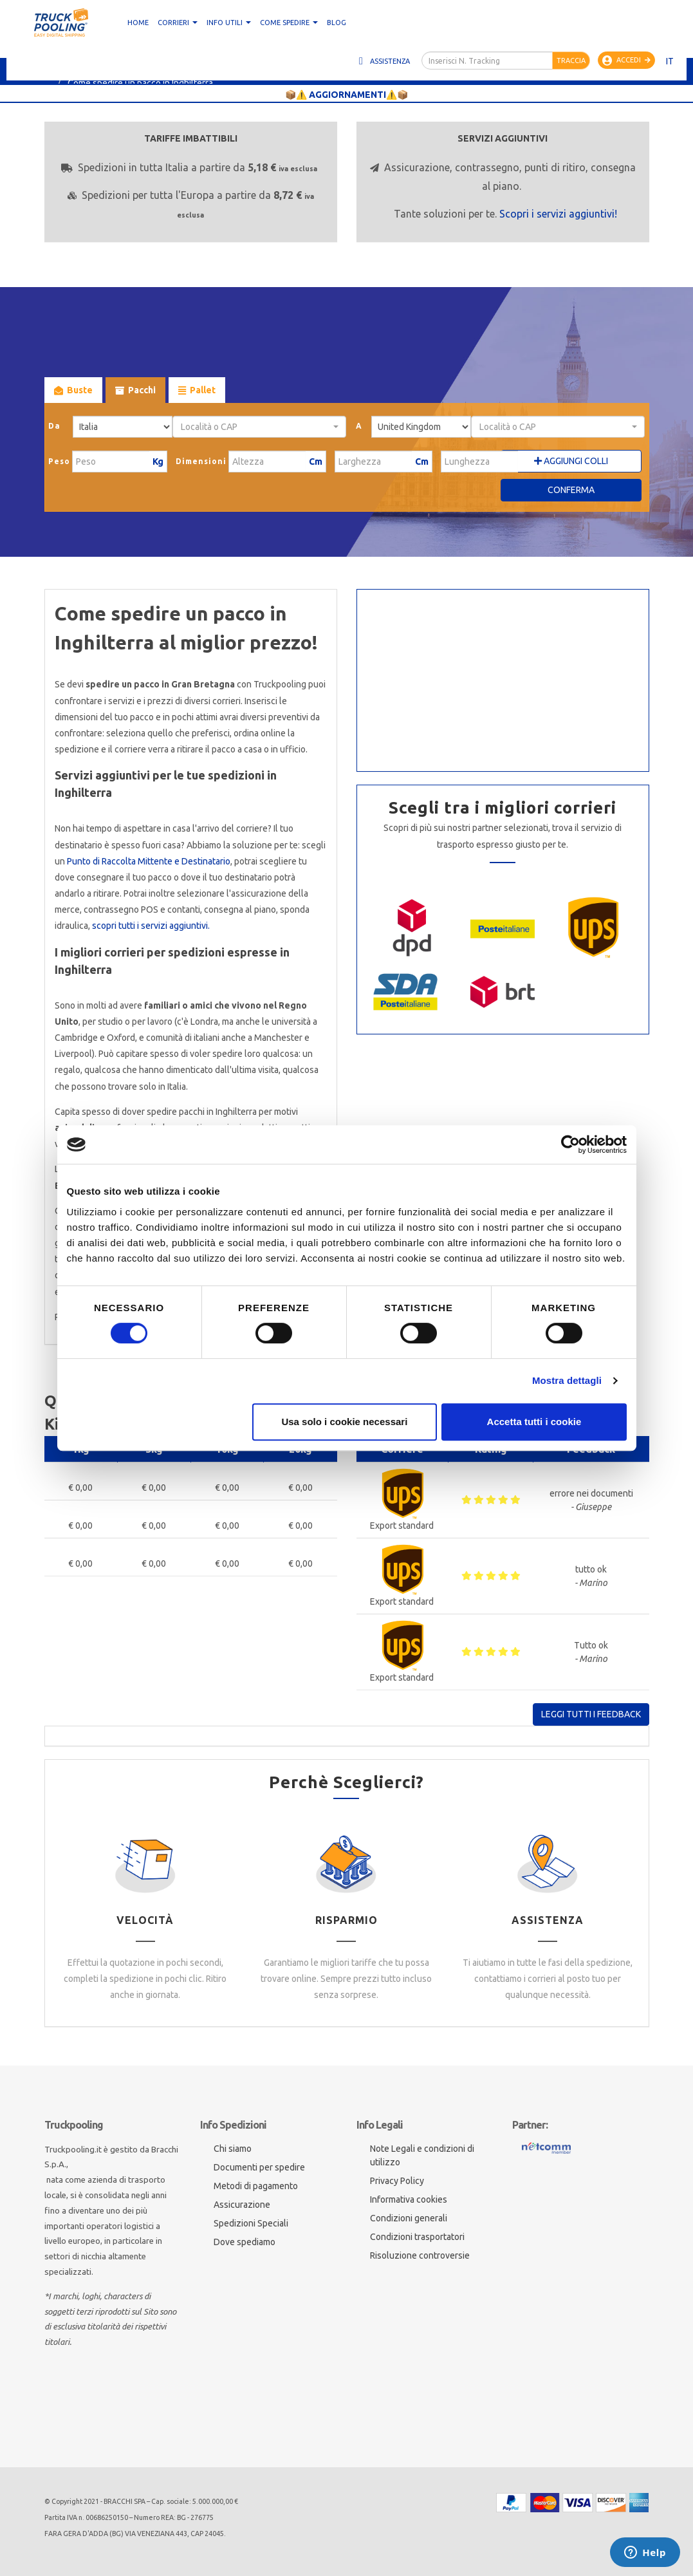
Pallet (197, 390)
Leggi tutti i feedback (591, 1714)
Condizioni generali (408, 2218)
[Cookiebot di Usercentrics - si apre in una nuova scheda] (570, 1144)
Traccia (571, 60)
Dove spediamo (244, 2242)
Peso (59, 461)
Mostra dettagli (567, 1380)
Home (138, 22)
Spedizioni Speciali (251, 2223)
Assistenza (383, 61)
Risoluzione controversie (420, 2255)
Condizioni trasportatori (417, 2237)
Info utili (229, 22)
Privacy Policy (397, 2181)
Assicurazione (242, 2204)
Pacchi (135, 390)
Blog (336, 22)
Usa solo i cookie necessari (344, 1421)
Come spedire (289, 22)
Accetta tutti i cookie (534, 1421)
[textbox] (256, 426)
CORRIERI (178, 22)
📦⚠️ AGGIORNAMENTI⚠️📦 (346, 94)
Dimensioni (201, 461)
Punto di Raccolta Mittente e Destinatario (148, 861)
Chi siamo (233, 2148)
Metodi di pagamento (256, 2186)
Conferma (571, 490)
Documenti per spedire (259, 2167)
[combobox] (259, 427)
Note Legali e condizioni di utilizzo (422, 2155)
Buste (73, 390)
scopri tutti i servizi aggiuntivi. (151, 925)
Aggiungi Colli (571, 461)
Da (54, 426)
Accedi (626, 60)
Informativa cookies (408, 2199)
